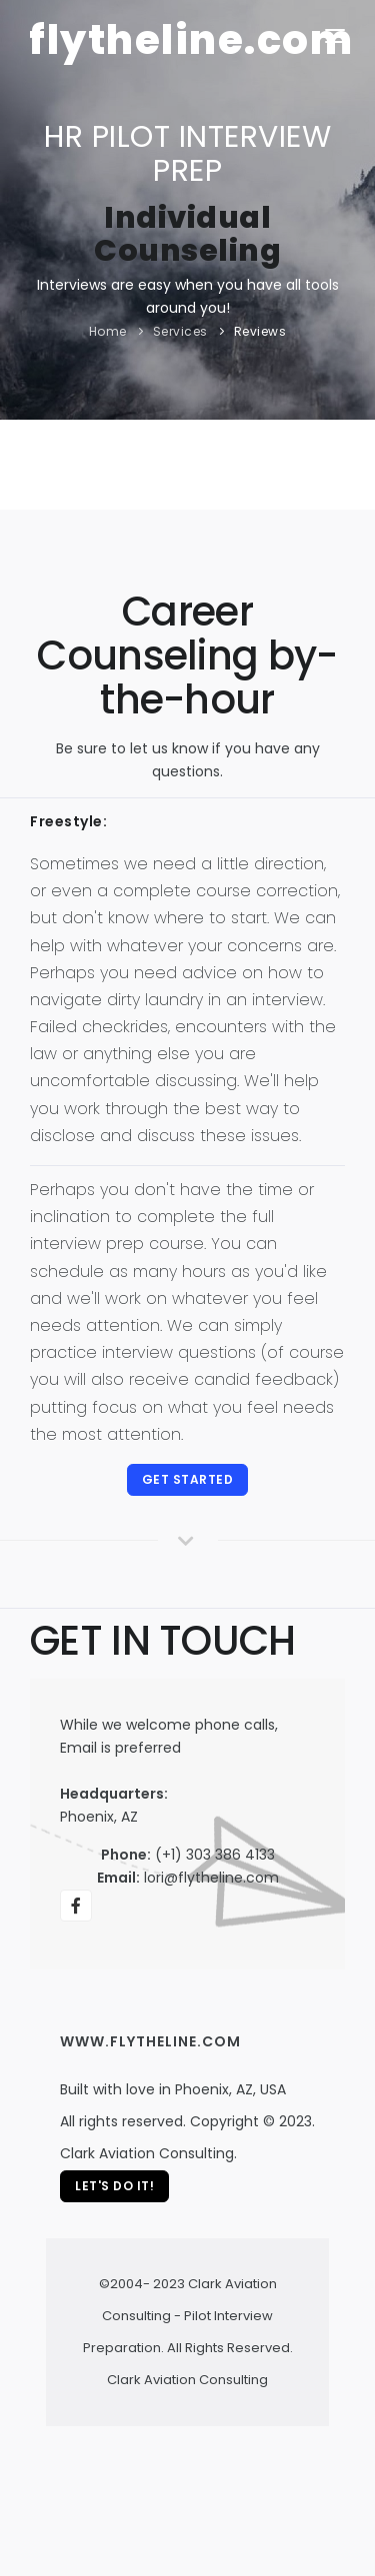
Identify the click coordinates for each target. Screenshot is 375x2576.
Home (108, 331)
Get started (188, 1479)
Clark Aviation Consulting (187, 2379)
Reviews (260, 331)
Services (180, 331)
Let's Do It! (114, 2185)
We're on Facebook (76, 1910)
